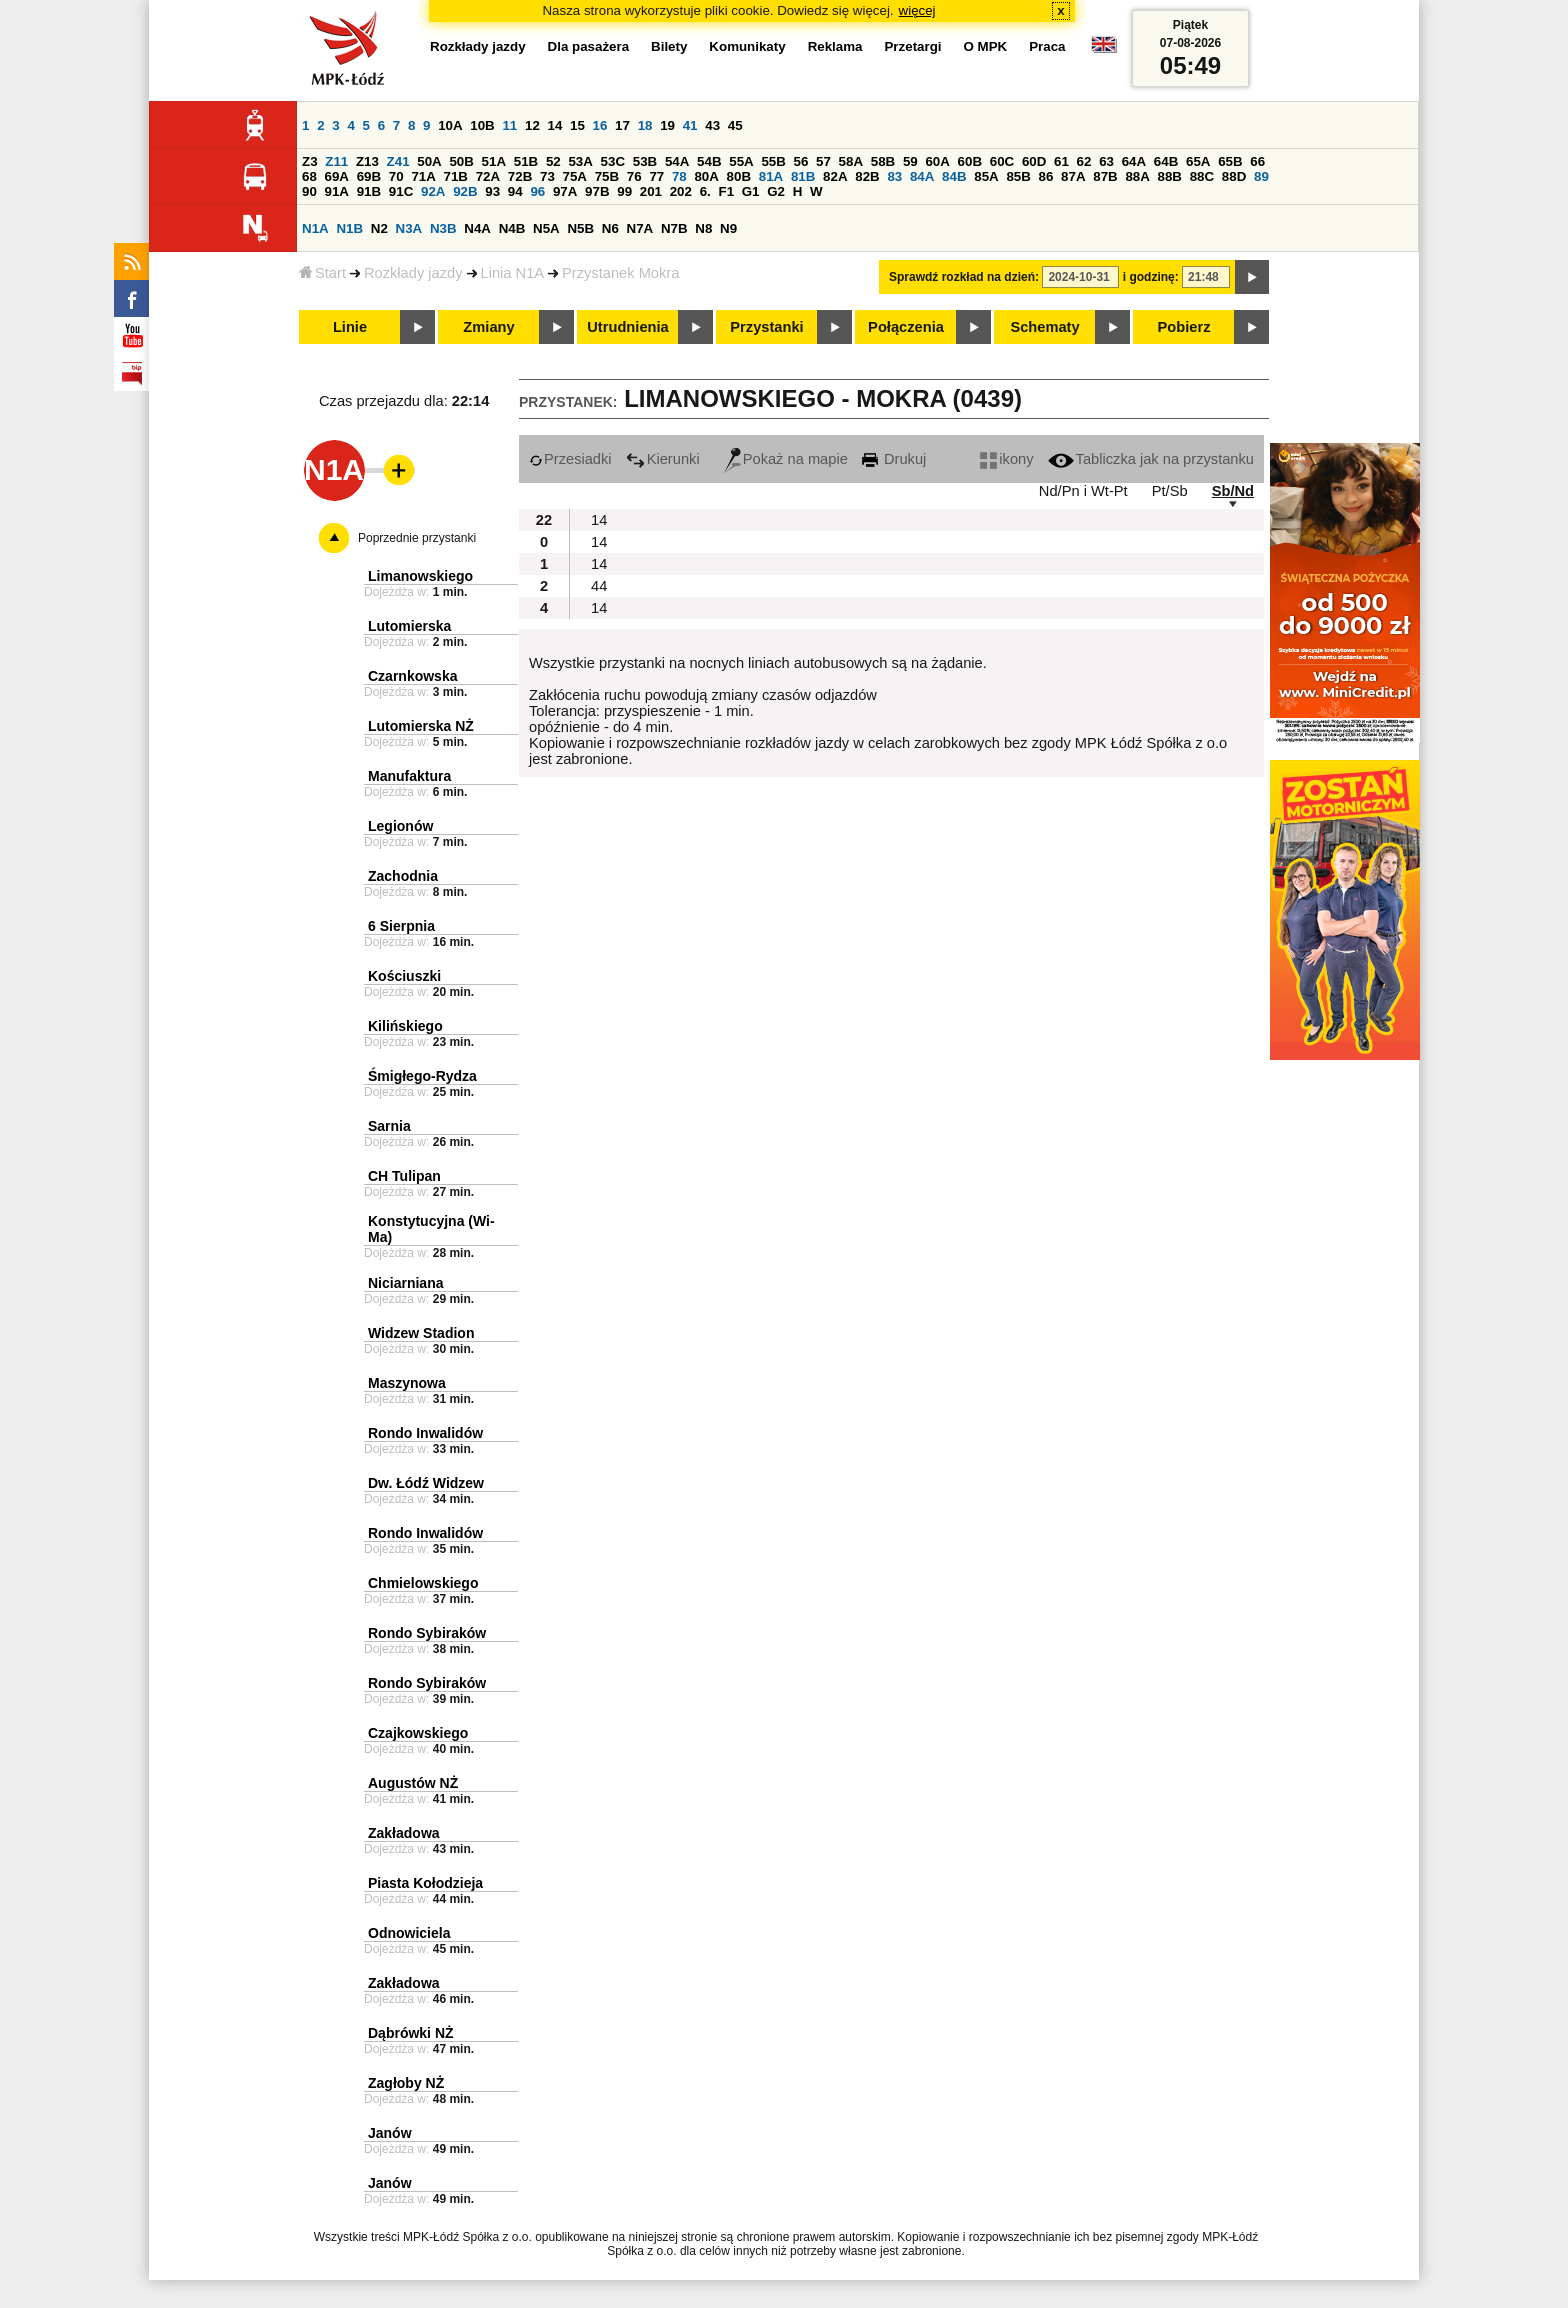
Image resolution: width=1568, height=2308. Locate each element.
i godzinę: (1151, 277)
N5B (580, 228)
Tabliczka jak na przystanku (1151, 459)
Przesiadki (570, 459)
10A (450, 125)
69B (369, 176)
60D (1034, 161)
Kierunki (663, 459)
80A (706, 176)
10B (482, 125)
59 (910, 161)
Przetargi (912, 46)
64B (1166, 161)
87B (1105, 176)
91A (337, 191)
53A (580, 161)
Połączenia (906, 327)
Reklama (835, 46)
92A (433, 191)
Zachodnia (403, 876)
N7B (674, 228)
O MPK (986, 46)
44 (599, 586)
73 (547, 176)
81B (803, 176)
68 (309, 176)
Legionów (400, 826)
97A (565, 191)
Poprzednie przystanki (417, 538)
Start (322, 273)
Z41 (398, 161)
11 (509, 125)
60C (1002, 161)
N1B (349, 228)
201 (651, 191)
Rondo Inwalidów (425, 1433)
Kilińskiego (405, 1026)
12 (532, 125)
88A (1137, 176)
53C (613, 161)
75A (575, 176)
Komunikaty (747, 46)
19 (667, 125)
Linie (350, 327)
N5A (546, 228)
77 (656, 176)
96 (537, 191)
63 (1106, 161)
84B (954, 176)
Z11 (336, 161)
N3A (409, 228)
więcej (917, 10)
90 (309, 191)
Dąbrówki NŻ (411, 2033)
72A (488, 176)
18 (645, 125)
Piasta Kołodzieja (425, 1883)
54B (709, 161)
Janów (390, 2133)
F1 (726, 191)
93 (492, 191)
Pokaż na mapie (786, 459)
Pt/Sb (1170, 491)
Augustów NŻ (413, 1783)
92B (465, 191)
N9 (728, 228)
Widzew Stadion (421, 1333)
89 (1261, 176)
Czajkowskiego (418, 1733)
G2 (776, 191)
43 (712, 125)
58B (883, 161)
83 (894, 176)
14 (555, 125)
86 (1046, 176)
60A (937, 161)
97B (597, 191)
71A (423, 176)
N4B (512, 228)
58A (851, 161)
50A (429, 161)
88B (1170, 176)
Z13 (367, 161)
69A (337, 176)
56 (801, 161)
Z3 (310, 161)
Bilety (669, 46)
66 (1257, 161)
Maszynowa (407, 1383)
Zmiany (488, 327)
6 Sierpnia (401, 926)
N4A (477, 228)
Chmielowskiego (423, 1583)
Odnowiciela (409, 1933)
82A (835, 176)
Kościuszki (404, 976)
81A (771, 176)
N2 (379, 228)
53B (645, 161)
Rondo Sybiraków (427, 1633)
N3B (443, 228)
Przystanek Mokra (620, 273)
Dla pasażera (589, 46)
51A (494, 161)
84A (922, 176)
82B (867, 176)
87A (1073, 176)
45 (735, 125)
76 (634, 176)
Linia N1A (513, 273)
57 (823, 161)
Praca (1047, 46)
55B (773, 161)
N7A (640, 228)
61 (1061, 161)
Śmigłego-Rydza (422, 1076)
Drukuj (894, 459)
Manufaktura (409, 776)
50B (461, 161)
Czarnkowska (412, 676)
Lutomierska (409, 626)
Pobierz (1184, 327)
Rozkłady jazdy (413, 273)
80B (739, 176)
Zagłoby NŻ (406, 2083)
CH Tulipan (404, 1176)
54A (677, 161)
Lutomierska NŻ (421, 726)
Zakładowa (404, 1833)
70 (396, 176)
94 (515, 191)
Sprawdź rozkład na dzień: (964, 277)
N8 (703, 228)
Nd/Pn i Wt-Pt (1083, 491)
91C (401, 191)
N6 (610, 228)
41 (690, 125)
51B (526, 161)
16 (600, 125)
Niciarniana (405, 1283)
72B (520, 176)
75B (607, 176)
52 (553, 161)
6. (705, 191)
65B (1230, 161)
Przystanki (766, 327)
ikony (1006, 459)
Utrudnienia (627, 327)
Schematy (1044, 327)
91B (369, 191)
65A (1198, 161)
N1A (315, 228)
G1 (751, 191)
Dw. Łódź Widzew (426, 1483)
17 (622, 125)
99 (624, 191)
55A (741, 161)
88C (1202, 176)
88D (1234, 176)
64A (1134, 161)
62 (1084, 161)
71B (456, 176)
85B (1018, 176)
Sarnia (389, 1126)
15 (577, 125)
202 (681, 191)
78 (679, 176)
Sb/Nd (1233, 491)
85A (986, 176)
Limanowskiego (420, 576)
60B (970, 161)
